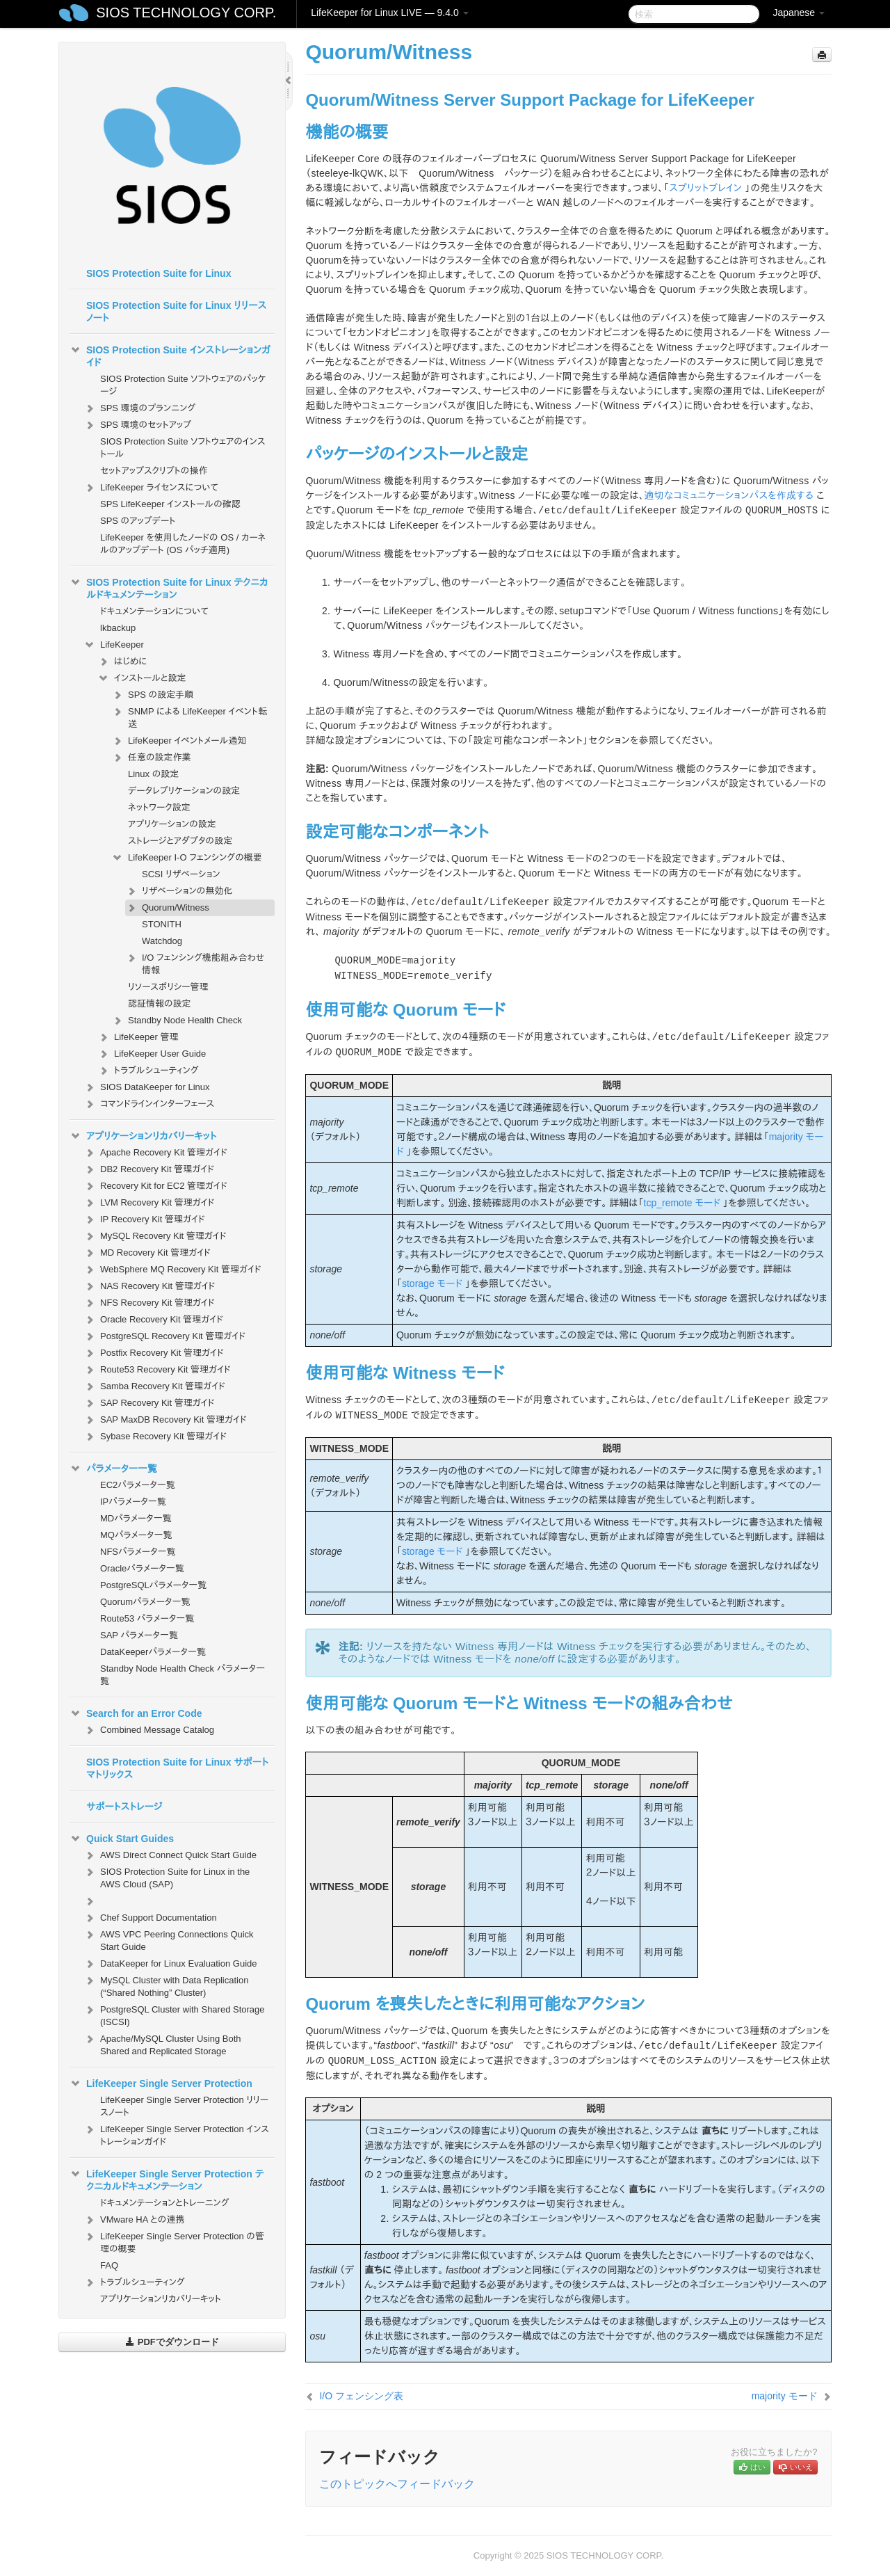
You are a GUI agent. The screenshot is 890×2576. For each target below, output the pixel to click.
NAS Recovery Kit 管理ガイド (149, 1286)
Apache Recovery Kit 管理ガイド (155, 1152)
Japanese (798, 12)
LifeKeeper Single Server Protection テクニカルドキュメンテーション (167, 2179)
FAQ (109, 2265)
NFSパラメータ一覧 (138, 1551)
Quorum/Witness (167, 907)
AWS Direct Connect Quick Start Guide (170, 1855)
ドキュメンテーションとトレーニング (164, 2203)
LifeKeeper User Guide (151, 1054)
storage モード (432, 1283)
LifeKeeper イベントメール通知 (178, 741)
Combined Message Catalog (148, 1730)
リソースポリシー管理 (168, 987)
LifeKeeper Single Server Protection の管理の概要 (173, 2241)
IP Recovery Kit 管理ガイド (144, 1219)
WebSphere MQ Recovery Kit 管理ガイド (172, 1269)
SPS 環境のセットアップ (137, 425)
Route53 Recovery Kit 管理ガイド (157, 1369)
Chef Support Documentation (150, 1918)
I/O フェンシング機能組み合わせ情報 (194, 962)
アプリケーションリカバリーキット (143, 1136)
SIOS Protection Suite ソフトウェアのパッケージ (183, 385)
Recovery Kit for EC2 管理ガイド (155, 1186)
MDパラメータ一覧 (136, 1518)
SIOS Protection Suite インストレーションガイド (170, 355)
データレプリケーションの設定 (184, 790)
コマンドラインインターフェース (148, 1104)
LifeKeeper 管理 (138, 1037)
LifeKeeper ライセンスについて (150, 487)
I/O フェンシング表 (361, 2395)
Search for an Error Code (136, 1713)
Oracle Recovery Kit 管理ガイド (153, 1319)
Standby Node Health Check (176, 1020)
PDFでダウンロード (172, 2342)
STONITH (161, 924)
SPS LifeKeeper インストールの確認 (170, 504)
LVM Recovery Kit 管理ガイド (148, 1202)
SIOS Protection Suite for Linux (158, 273)
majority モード (785, 2395)
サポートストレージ (124, 1806)
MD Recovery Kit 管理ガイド (147, 1253)
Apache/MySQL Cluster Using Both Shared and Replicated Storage (162, 2043)
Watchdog (162, 941)
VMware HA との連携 (133, 2219)
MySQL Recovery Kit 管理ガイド (155, 1236)
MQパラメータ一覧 (136, 1535)
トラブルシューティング (148, 1070)
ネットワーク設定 (159, 807)
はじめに (122, 661)
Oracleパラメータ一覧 (142, 1568)
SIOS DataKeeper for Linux (146, 1087)
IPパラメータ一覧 (133, 1501)
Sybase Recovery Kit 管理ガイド (155, 1436)
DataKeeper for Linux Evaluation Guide (170, 1963)
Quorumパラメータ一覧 (145, 1602)
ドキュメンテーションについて (154, 611)
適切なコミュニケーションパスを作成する (729, 495)
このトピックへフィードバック (397, 2484)
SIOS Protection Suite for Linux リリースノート (176, 311)
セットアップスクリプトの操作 (153, 470)
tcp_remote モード (682, 1202)
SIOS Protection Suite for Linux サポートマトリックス (177, 1768)
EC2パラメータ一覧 (137, 1485)
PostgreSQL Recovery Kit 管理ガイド (164, 1336)
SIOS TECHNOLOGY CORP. (186, 12)
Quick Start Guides (122, 1838)
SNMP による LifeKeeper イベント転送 (189, 716)
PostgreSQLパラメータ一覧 (153, 1585)
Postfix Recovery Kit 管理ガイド (153, 1353)
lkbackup (118, 628)
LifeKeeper (113, 645)
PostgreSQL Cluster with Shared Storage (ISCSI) (174, 2014)
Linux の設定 (153, 774)
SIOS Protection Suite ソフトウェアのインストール (183, 447)
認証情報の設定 (159, 1003)
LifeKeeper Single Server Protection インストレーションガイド (176, 2134)
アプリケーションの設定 (172, 824)
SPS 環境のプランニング (139, 408)
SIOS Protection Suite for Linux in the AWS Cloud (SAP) (166, 1876)
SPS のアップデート (137, 520)
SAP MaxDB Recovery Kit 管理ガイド (165, 1419)
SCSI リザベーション (181, 874)
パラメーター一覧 (113, 1468)
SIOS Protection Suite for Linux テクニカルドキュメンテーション (169, 587)
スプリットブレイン (705, 187)
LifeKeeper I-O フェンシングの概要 (186, 857)
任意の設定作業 (151, 757)
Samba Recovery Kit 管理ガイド (154, 1386)
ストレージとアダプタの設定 (180, 840)
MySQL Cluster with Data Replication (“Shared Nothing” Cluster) (165, 1985)
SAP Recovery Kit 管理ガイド (148, 1403)
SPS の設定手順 (152, 695)
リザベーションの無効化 (178, 891)
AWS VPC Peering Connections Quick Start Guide (168, 1939)
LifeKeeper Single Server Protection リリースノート (184, 2106)
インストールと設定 (141, 678)
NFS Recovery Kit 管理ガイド (149, 1303)
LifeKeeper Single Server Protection (161, 2083)
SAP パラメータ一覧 (139, 1635)
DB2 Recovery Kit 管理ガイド (148, 1169)
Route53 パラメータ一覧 (147, 1618)
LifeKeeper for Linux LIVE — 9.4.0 (389, 12)
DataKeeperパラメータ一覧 (153, 1652)
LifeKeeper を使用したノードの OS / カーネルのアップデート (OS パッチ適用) (183, 543)
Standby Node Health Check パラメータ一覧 (182, 1674)
